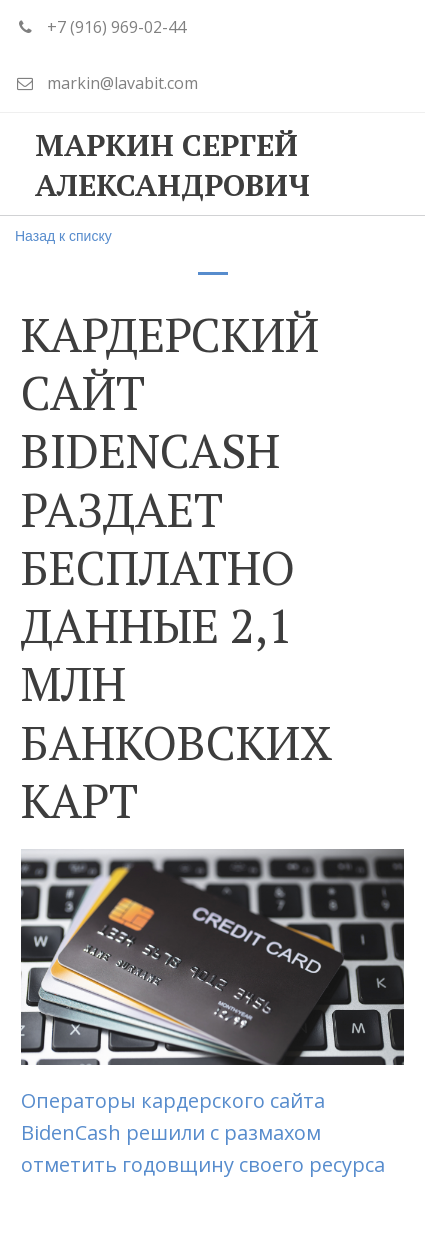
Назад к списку (63, 236)
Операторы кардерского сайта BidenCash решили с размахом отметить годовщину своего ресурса (205, 1133)
